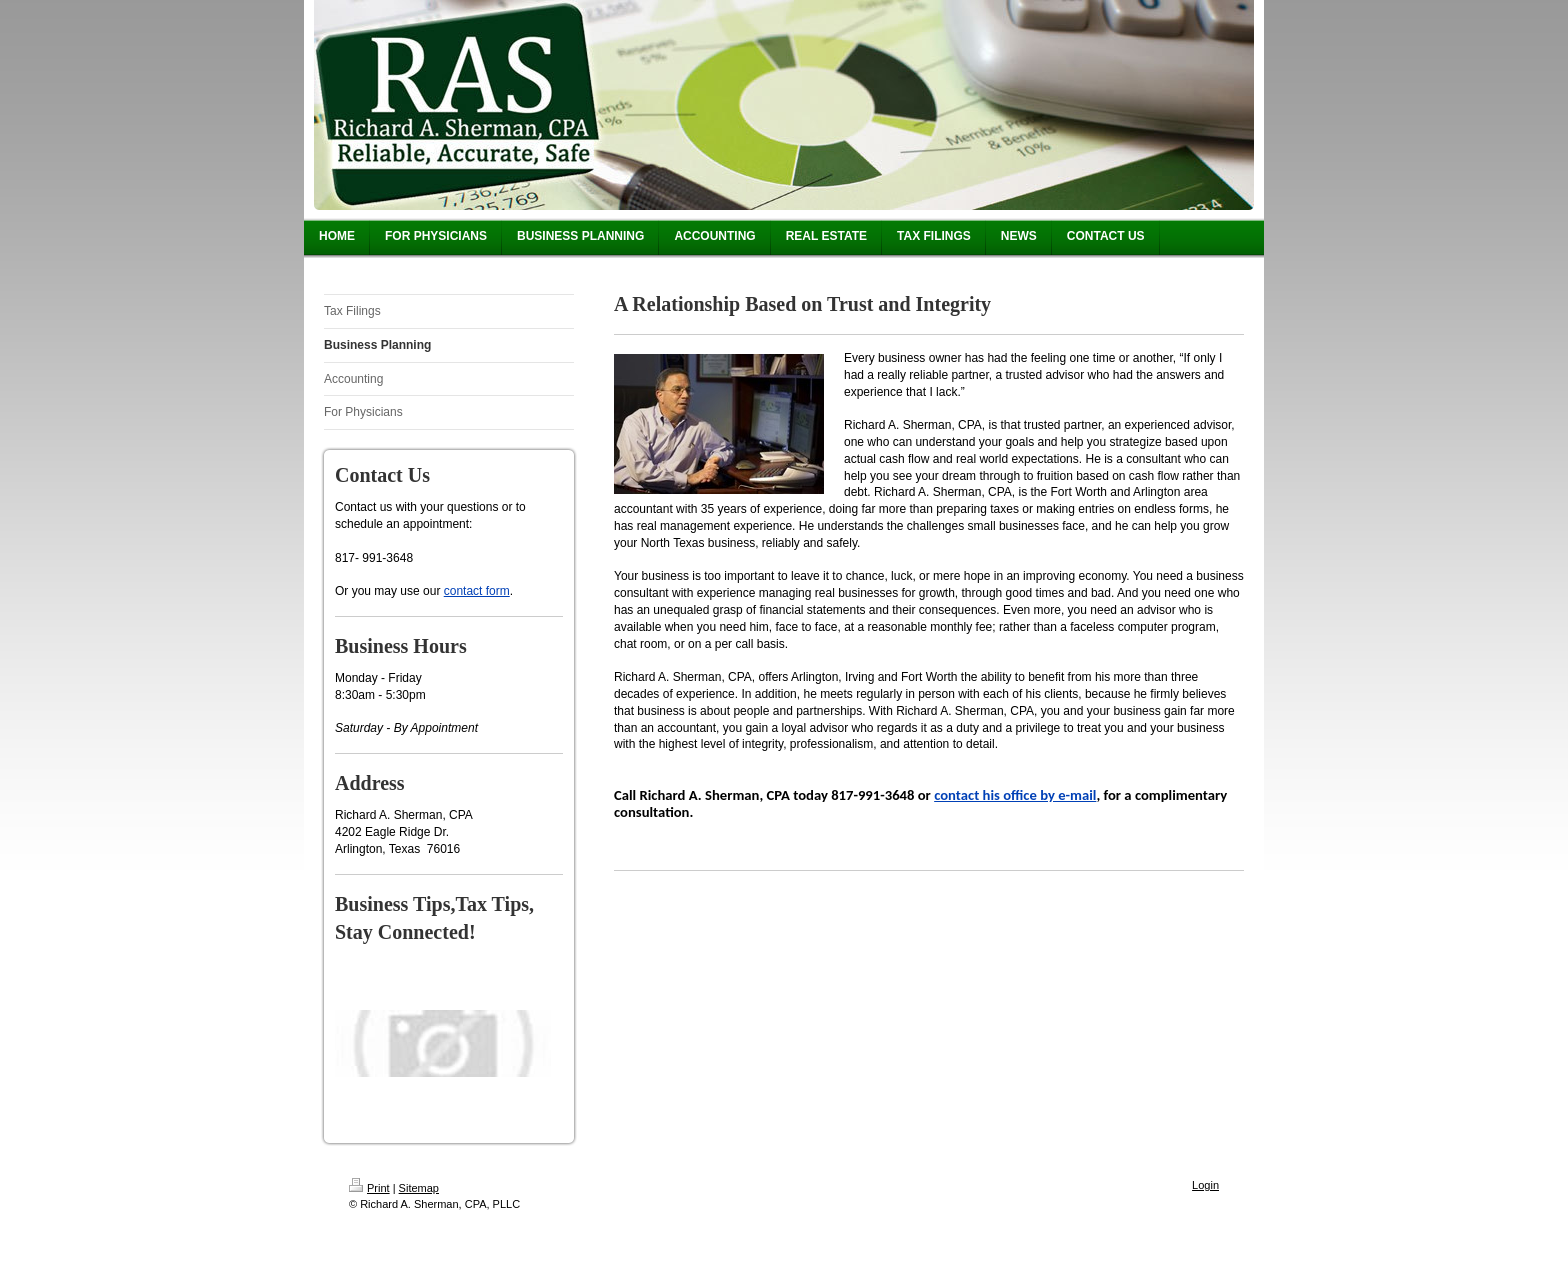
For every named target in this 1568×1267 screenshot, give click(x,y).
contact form (477, 591)
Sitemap (419, 1188)
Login (1205, 1185)
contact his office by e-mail (1015, 795)
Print (369, 1188)
